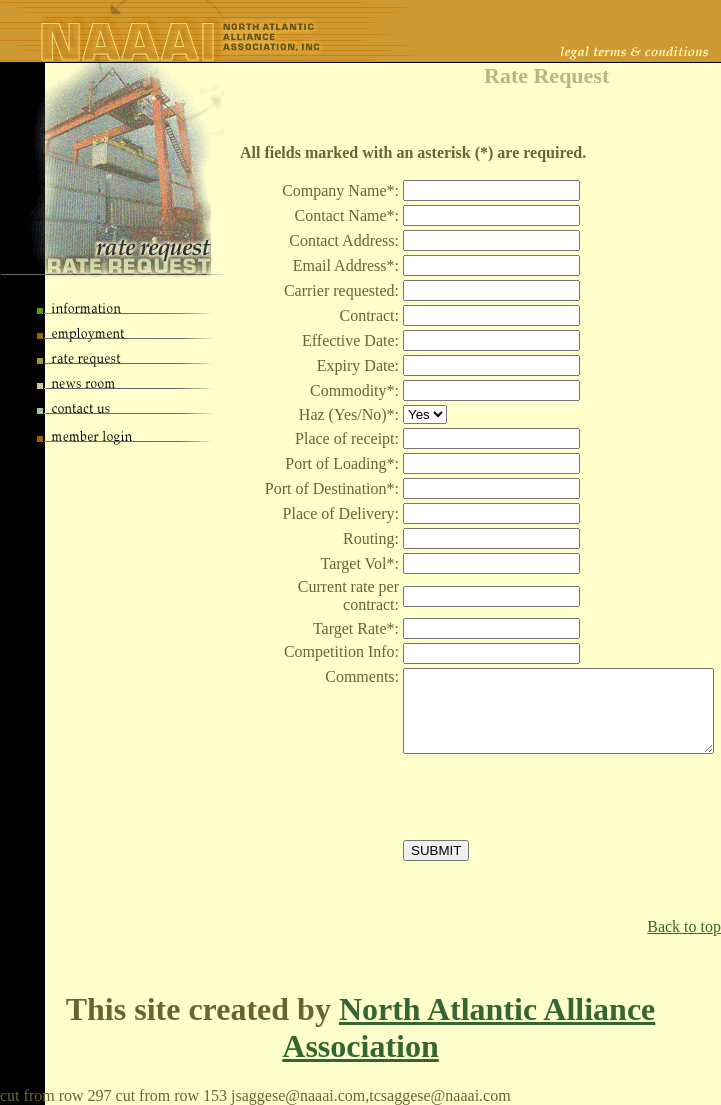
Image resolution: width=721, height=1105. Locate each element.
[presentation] (555, 797)
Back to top (684, 926)
